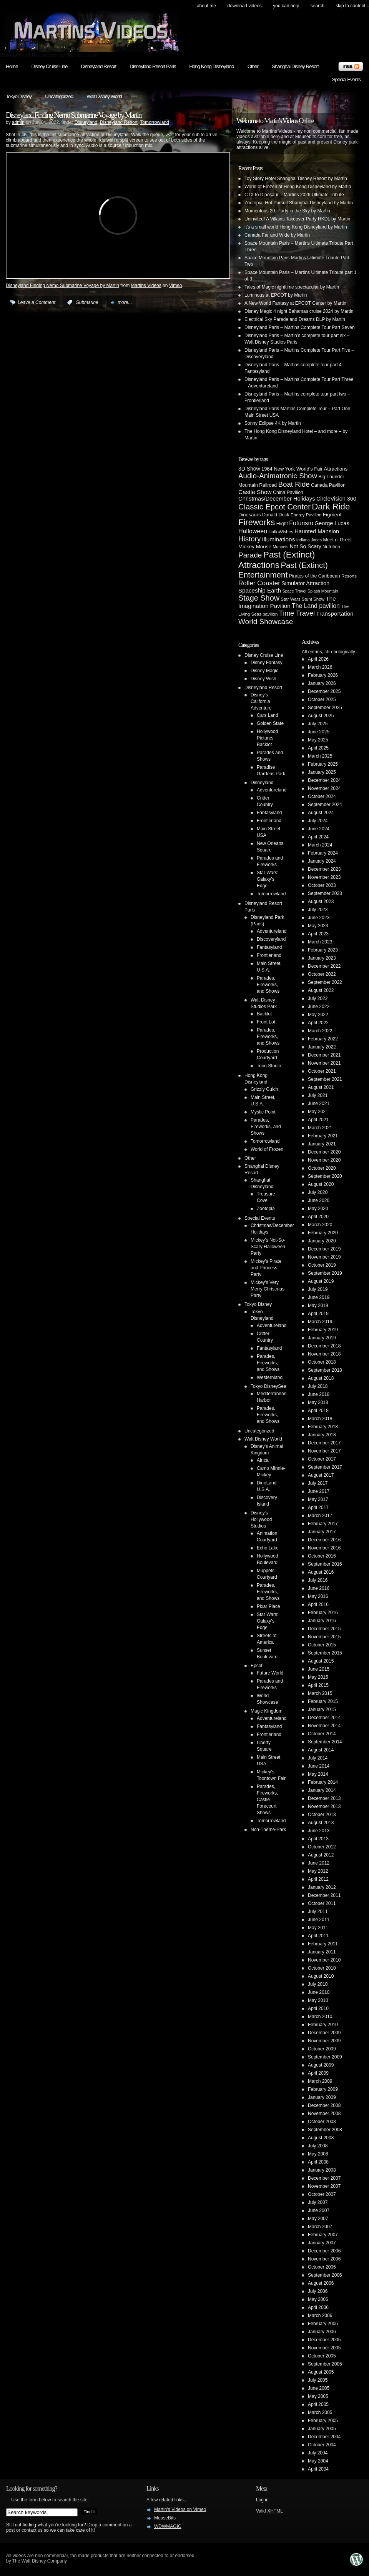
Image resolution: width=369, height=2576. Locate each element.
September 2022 (325, 982)
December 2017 (324, 1443)
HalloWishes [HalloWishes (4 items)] (281, 531)
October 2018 (322, 1362)
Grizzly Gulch (264, 1089)
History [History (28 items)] (249, 539)
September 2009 (325, 2057)
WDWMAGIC (167, 2526)
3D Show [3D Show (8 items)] (249, 469)
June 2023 (318, 917)
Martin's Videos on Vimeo (180, 2509)
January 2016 (322, 1620)
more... (125, 302)
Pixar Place (268, 1606)
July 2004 (317, 2453)
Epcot (257, 1665)
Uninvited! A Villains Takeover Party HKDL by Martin (297, 219)
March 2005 (320, 2412)
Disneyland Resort (98, 66)
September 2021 (325, 1079)
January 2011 (322, 1952)
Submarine (87, 302)
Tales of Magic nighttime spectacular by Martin (291, 287)
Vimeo (175, 285)
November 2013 (324, 1806)
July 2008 (317, 2146)
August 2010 (321, 1976)
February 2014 (323, 1782)
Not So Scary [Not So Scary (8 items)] (305, 546)
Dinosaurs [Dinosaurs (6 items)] (249, 515)
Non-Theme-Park (268, 1829)
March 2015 (320, 1693)
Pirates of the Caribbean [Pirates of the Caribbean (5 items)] (314, 576)
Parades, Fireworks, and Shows (268, 984)
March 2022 (320, 1030)
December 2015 (324, 1628)
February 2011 (323, 1944)
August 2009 (321, 2065)
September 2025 (325, 707)
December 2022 (324, 966)
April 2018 (318, 1410)
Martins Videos (146, 285)
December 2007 (324, 2178)
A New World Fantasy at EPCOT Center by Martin (295, 303)
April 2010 (318, 2008)
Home (12, 66)
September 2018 (325, 1370)
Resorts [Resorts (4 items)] (349, 575)
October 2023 (322, 885)
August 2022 (321, 990)
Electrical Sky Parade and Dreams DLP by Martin (294, 319)
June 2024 (318, 828)
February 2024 (323, 853)
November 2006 (324, 2259)
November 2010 (324, 1960)
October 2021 (322, 1071)
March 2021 (320, 1127)
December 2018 (324, 1346)
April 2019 (318, 1313)
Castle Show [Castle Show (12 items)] (255, 492)
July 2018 (317, 1386)
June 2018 (318, 1394)
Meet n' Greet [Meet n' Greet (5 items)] (337, 540)
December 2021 (324, 1055)
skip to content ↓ (352, 5)
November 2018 (324, 1354)
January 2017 (322, 1531)
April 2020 (318, 1216)
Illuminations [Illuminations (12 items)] (278, 539)
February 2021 (323, 1136)
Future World (270, 1673)
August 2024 (321, 812)
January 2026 (322, 683)
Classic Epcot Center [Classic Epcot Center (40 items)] (274, 507)
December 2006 (324, 2251)
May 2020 (318, 1208)
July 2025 (317, 723)
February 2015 (323, 1701)
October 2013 (322, 1814)
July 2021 (317, 1095)
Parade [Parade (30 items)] (250, 555)
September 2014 (325, 1742)
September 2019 (325, 1273)
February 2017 (323, 1523)
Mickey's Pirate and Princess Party (266, 1268)
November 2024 (324, 788)
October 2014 (322, 1733)
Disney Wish (263, 678)
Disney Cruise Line (50, 66)
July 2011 (317, 1911)
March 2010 (320, 2016)
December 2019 (324, 1249)
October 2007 (322, 2194)
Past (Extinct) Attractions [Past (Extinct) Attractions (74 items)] (276, 559)
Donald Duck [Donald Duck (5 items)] (275, 515)
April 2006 (318, 2307)
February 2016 (323, 1612)
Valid (269, 2511)
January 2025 (322, 772)
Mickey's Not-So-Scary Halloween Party (268, 1246)
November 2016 (324, 1548)
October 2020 (322, 1168)
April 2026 (318, 659)
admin (18, 122)
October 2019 (322, 1265)
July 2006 (317, 2291)
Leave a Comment (36, 302)
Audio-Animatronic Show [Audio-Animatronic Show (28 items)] (277, 476)
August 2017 (321, 1475)
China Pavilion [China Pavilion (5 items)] (288, 492)
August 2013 (321, 1822)
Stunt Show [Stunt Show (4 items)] (313, 598)
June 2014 (318, 1766)
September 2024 (325, 804)
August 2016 (321, 1572)
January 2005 (322, 2428)
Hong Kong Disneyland (211, 66)
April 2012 (318, 1879)
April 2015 (318, 1685)
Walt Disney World (104, 96)
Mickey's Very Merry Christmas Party (267, 1289)
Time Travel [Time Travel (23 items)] (297, 613)
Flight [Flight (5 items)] (282, 523)
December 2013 (324, 1798)
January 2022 (322, 1047)
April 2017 (318, 1507)
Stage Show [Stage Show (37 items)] (258, 598)
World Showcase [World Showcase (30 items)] (265, 622)
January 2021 (322, 1144)
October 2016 (322, 1556)
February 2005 (323, 2420)
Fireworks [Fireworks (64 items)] (256, 522)
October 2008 (322, 2121)
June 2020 (318, 1200)
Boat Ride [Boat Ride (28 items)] (294, 484)
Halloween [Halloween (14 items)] (252, 531)
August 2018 (321, 1378)
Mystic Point (263, 1112)
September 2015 (325, 1653)
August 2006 (321, 2283)
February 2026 (323, 675)
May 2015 (318, 1677)
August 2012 (321, 1855)
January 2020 (322, 1241)
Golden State (270, 723)
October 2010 (322, 1968)
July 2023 (317, 909)
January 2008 (322, 2170)
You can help (286, 5)
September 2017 (325, 1467)
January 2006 (322, 2331)
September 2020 (325, 1176)
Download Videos (244, 5)
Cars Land (267, 715)
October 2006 (322, 2267)
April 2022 (318, 1022)
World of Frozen (267, 1149)
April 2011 (318, 1935)
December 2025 (324, 691)
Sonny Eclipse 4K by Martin (272, 423)
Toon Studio (269, 1065)
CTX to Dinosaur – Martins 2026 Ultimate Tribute (294, 194)
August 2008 (321, 2137)
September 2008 (325, 2129)
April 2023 (318, 934)
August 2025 (321, 715)
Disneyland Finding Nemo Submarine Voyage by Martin (73, 115)
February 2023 (323, 950)
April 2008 (318, 2162)
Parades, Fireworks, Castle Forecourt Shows (267, 1799)
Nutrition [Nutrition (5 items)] (331, 546)
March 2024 (320, 845)
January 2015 (322, 1709)
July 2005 (317, 2380)
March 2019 (320, 1321)
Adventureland (271, 790)
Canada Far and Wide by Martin (277, 235)
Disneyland (86, 122)
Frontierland (269, 820)
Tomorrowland (154, 122)
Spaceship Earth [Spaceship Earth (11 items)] (259, 590)
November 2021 (324, 1063)
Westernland (270, 1377)
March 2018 (320, 1418)
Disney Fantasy (267, 662)
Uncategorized (59, 96)
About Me (206, 5)
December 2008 (324, 2105)
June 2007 (318, 2210)
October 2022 (322, 974)
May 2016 (318, 1596)
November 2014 (324, 1725)
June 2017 (318, 1491)
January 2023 (322, 958)
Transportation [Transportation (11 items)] (334, 613)
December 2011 (324, 1895)
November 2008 (324, 2113)
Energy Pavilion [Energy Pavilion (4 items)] (306, 514)
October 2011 (322, 1903)
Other (253, 66)
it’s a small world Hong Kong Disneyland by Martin (295, 227)
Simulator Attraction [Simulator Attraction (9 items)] (305, 583)
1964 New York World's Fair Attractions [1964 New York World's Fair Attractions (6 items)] (304, 469)
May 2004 (318, 2461)
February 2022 (323, 1039)
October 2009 (322, 2049)
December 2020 (324, 1152)
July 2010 (317, 1984)
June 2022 (318, 1006)
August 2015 (321, 1661)
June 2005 (318, 2388)
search (317, 5)
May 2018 (318, 1402)
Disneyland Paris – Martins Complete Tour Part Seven (299, 327)
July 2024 (317, 820)
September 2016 (325, 1564)
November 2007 (324, 2186)
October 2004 (322, 2444)
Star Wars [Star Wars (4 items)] (290, 598)
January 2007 (322, 2242)
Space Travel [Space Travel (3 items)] (294, 591)
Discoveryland (271, 939)
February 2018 (323, 1426)
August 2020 (321, 1184)
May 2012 (318, 1871)
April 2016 (318, 1604)
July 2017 (317, 1483)
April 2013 (318, 1838)
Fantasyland (269, 812)
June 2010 (318, 1992)
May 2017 (318, 1499)
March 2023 (320, 942)
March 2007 (320, 2226)
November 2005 (324, 2348)
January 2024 (322, 861)
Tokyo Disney (19, 96)
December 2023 (324, 869)
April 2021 (318, 1119)
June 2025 (318, 732)
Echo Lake (268, 1548)
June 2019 (318, 1297)
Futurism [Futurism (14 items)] (301, 522)
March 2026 (320, 667)
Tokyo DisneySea (268, 1386)
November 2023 (324, 877)
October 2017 (322, 1459)
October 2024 (322, 796)
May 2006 (318, 2299)
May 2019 (318, 1305)
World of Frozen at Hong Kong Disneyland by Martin (297, 186)
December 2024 (324, 780)
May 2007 (318, 2218)
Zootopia (266, 1208)
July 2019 (317, 1289)
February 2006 (323, 2323)
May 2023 (318, 925)
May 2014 (318, 1774)
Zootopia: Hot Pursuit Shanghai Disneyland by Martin (298, 202)
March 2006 (320, 2315)
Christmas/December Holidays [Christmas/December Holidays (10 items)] (276, 499)
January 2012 (322, 1887)
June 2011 (318, 1919)
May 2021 (318, 1111)
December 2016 (324, 1540)
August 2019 (321, 1281)
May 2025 (318, 740)
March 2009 (320, 2081)
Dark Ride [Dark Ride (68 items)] (331, 506)
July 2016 (317, 1580)
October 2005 (322, 2356)
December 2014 (324, 1717)
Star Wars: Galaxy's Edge (267, 879)
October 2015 (322, 1645)
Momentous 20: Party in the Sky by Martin (287, 211)
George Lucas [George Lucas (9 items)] (331, 523)
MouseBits (165, 2518)
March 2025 (320, 756)
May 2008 (318, 2154)
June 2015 (318, 1669)
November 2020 (324, 1160)
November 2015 (324, 1636)
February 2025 (323, 764)
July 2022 (317, 998)
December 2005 (324, 2339)
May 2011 (318, 1927)
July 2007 (317, 2202)
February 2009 (323, 2089)
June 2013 (318, 1830)
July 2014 (317, 1758)
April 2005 (318, 2404)
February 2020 (323, 1232)
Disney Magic (264, 670)
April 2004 (318, 2469)
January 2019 (322, 1338)
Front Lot (266, 1022)
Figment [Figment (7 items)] (332, 515)
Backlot (264, 1014)
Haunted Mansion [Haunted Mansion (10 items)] (316, 531)
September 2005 (325, 2364)
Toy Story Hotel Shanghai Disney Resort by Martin (295, 178)
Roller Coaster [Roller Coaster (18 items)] (259, 583)
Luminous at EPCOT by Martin (275, 295)
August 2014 (321, 1750)
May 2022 (318, 1014)
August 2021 (321, 1087)
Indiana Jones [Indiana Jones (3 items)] (309, 540)
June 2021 (318, 1103)
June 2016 (318, 1588)
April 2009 (318, 2073)
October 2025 (322, 699)
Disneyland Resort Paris (153, 66)
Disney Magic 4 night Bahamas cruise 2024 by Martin (298, 311)
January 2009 (322, 2097)
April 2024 (318, 837)
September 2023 (325, 893)
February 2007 (323, 2234)
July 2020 (317, 1192)
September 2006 (325, 2275)
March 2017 (320, 1515)
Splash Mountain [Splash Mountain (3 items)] (323, 591)
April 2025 (318, 748)
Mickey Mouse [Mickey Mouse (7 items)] (254, 546)
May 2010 (318, 2000)
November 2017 (324, 1451)
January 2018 (322, 1434)
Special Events (346, 79)
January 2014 (322, 1790)
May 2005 (318, 2396)
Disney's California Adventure (261, 701)
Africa (263, 1460)
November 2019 (324, 1257)
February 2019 (323, 1329)
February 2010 (323, 2024)
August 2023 (321, 901)
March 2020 (320, 1224)
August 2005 (321, 2372)
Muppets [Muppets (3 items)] (280, 546)
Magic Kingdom (267, 1711)
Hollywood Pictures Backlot (267, 738)
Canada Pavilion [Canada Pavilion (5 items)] (328, 485)
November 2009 (324, 2040)
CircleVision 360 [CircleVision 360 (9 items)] (336, 499)
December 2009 (324, 2032)
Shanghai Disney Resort (295, 66)
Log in (262, 2500)
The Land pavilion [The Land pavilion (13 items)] (316, 606)
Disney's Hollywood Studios (261, 1519)
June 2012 (318, 1863)
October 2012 (322, 1847)
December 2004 (324, 2436)
